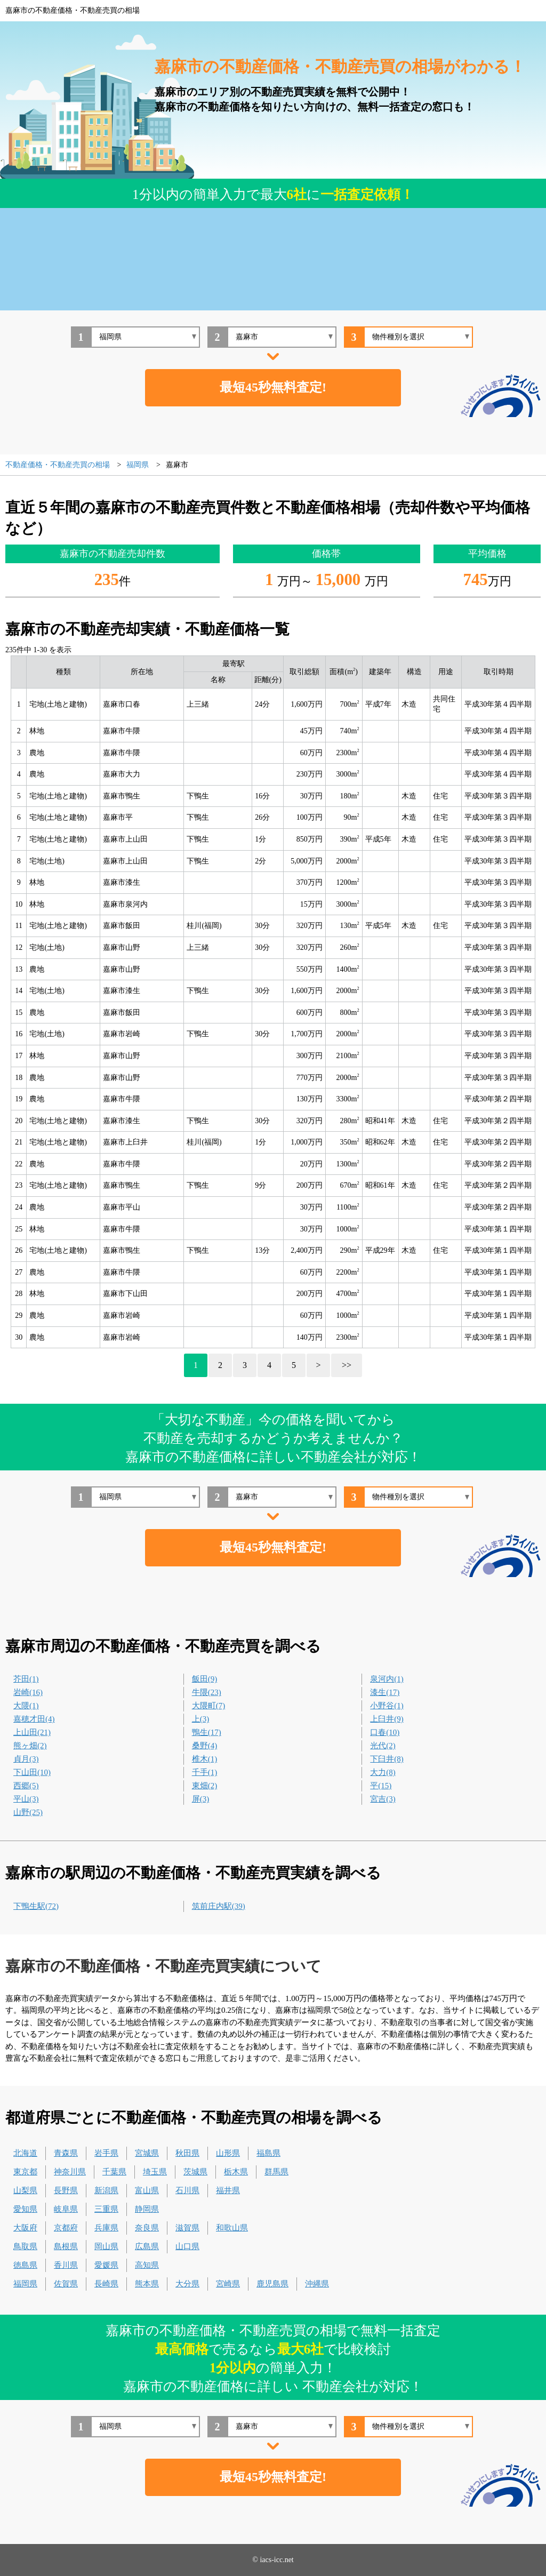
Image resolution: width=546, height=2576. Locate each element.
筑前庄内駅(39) (218, 1906)
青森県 (66, 2153)
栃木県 (236, 2171)
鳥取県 (25, 2246)
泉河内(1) (387, 1679)
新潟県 (106, 2190)
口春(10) (384, 1732)
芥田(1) (26, 1679)
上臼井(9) (387, 1719)
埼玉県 (155, 2171)
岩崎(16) (28, 1692)
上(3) (201, 1719)
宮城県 (147, 2153)
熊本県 (147, 2283)
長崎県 (106, 2283)
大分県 (187, 2283)
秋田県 (187, 2153)
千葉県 (114, 2171)
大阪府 (25, 2227)
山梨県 (25, 2190)
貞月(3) (26, 1759)
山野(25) (28, 1812)
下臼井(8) (387, 1759)
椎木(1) (205, 1759)
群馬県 (276, 2171)
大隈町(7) (209, 1705)
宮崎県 (228, 2283)
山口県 (187, 2246)
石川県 (187, 2190)
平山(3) (26, 1799)
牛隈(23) (206, 1692)
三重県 (106, 2209)
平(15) (380, 1785)
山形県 (228, 2153)
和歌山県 (232, 2227)
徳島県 (25, 2265)
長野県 (66, 2190)
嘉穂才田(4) (34, 1719)
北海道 (25, 2153)
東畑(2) (205, 1785)
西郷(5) (26, 1785)
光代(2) (383, 1745)
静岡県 (147, 2209)
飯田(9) (205, 1679)
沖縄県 (317, 2283)
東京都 (25, 2171)
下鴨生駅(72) (36, 1906)
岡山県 (106, 2246)
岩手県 (106, 2153)
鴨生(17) (206, 1732)
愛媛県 (106, 2265)
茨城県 (195, 2171)
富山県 (147, 2190)
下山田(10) (32, 1772)
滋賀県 (187, 2227)
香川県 (66, 2265)
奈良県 (147, 2227)
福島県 (268, 2153)
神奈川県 (70, 2171)
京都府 (66, 2227)
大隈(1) (26, 1705)
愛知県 (25, 2209)
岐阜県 (66, 2209)
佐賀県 (66, 2283)
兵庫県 (106, 2227)
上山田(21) (32, 1732)
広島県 (147, 2246)
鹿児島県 (272, 2283)
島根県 (66, 2246)
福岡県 (25, 2283)
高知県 (147, 2265)
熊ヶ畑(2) (30, 1745)
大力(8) (383, 1772)
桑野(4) (205, 1745)
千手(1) (205, 1772)
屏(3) (201, 1799)
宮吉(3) (383, 1799)
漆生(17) (384, 1692)
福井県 (228, 2190)
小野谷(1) (387, 1705)
